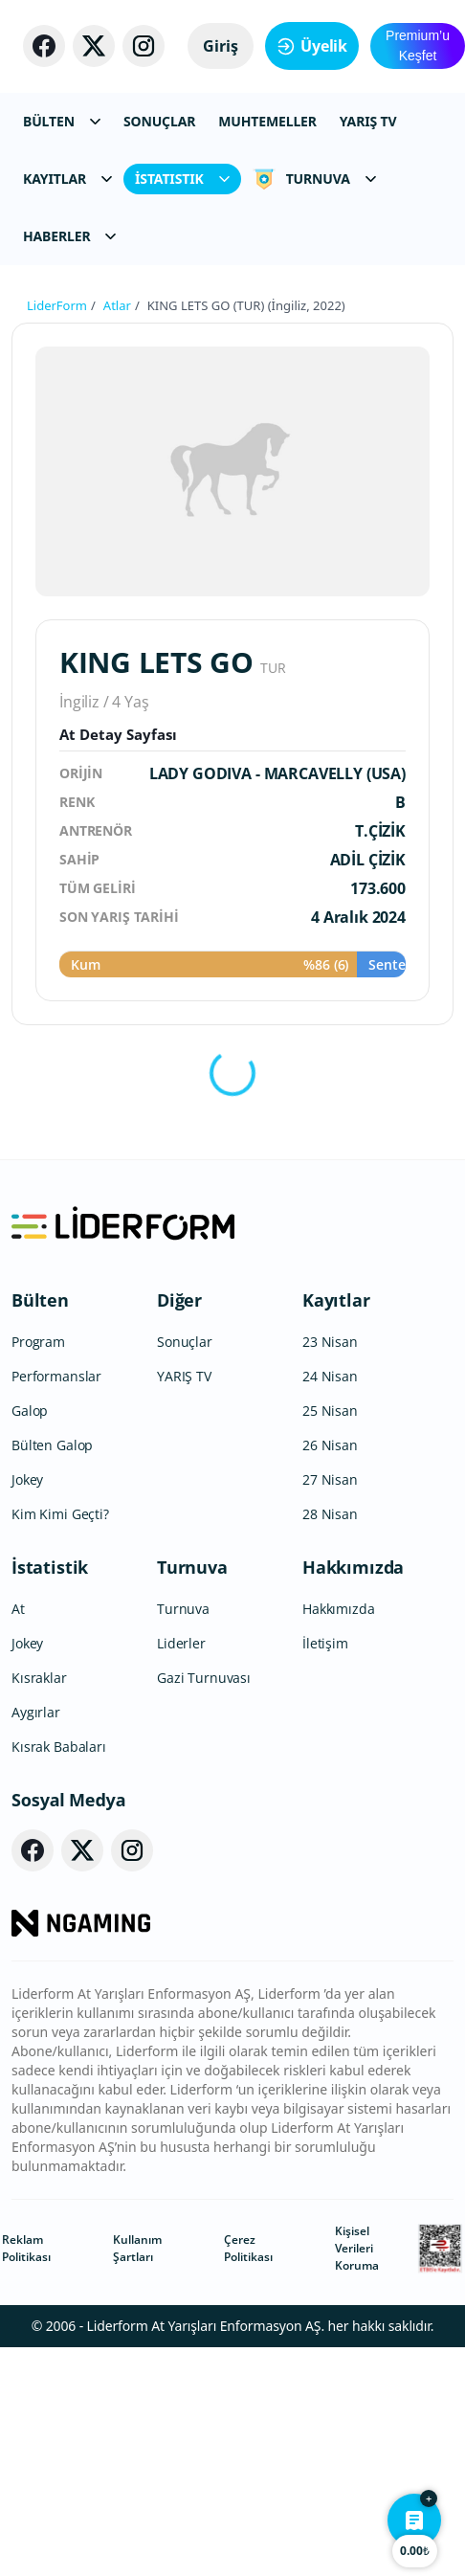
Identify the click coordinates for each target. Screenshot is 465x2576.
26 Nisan (330, 1445)
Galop (29, 1410)
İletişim (325, 1643)
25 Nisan (330, 1410)
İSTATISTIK (182, 178)
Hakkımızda (353, 1567)
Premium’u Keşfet (418, 45)
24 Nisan (330, 1376)
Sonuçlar (184, 1342)
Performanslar (56, 1376)
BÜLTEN (61, 121)
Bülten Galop (52, 1445)
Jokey (27, 1479)
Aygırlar (35, 1712)
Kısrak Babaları (58, 1746)
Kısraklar (39, 1678)
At (18, 1609)
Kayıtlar (336, 1299)
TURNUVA (314, 179)
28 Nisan (330, 1514)
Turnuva (192, 1567)
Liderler (181, 1643)
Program (38, 1342)
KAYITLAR (67, 178)
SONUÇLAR (159, 121)
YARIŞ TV (368, 121)
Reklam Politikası (26, 2248)
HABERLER (69, 236)
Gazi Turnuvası (204, 1678)
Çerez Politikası (248, 2248)
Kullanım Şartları (137, 2248)
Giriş (220, 45)
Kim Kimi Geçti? (60, 1514)
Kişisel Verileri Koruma (357, 2248)
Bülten (40, 1299)
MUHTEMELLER (267, 121)
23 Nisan (330, 1342)
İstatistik (49, 1567)
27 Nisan (330, 1479)
